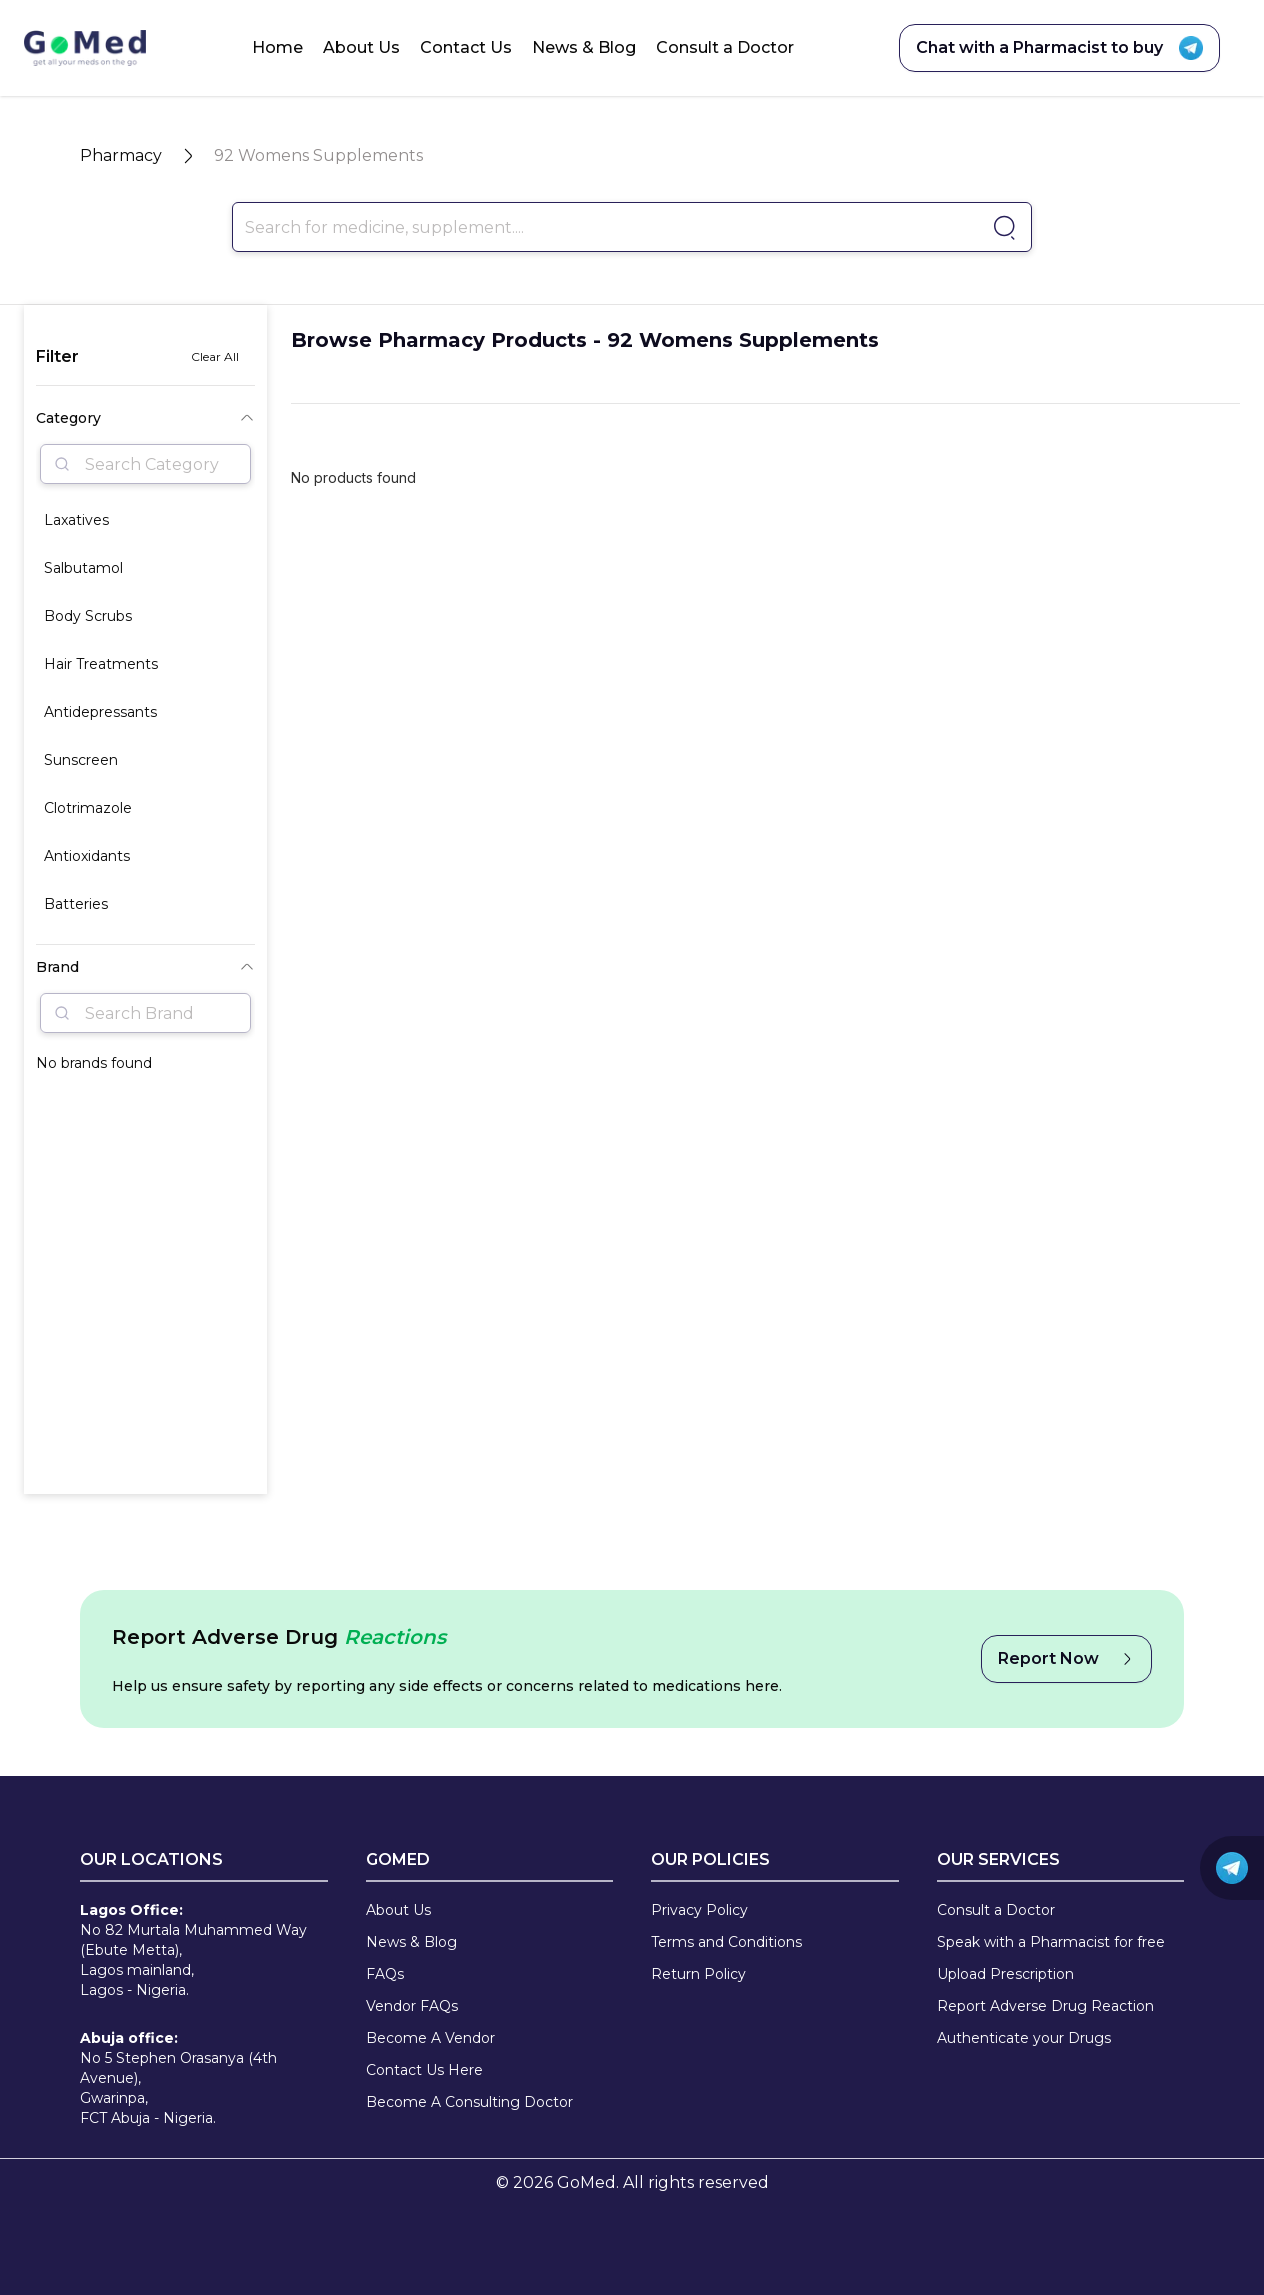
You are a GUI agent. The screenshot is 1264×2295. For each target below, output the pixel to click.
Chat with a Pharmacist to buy (1059, 48)
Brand (145, 967)
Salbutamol (83, 568)
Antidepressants (100, 712)
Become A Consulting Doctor (469, 2102)
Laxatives (76, 520)
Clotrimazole (88, 808)
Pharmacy (121, 155)
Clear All (215, 356)
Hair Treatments (101, 664)
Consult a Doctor (725, 47)
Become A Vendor (430, 2038)
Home (277, 47)
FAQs (385, 1974)
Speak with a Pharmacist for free (1051, 1942)
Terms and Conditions (726, 1942)
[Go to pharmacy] (1001, 227)
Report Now (1066, 1658)
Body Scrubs (88, 616)
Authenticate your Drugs (1024, 2038)
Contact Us (466, 47)
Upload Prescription (1005, 1974)
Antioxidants (87, 856)
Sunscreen (81, 760)
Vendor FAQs (412, 2006)
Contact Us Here (424, 2070)
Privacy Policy (699, 1910)
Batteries (76, 904)
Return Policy (698, 1974)
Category (145, 418)
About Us (361, 47)
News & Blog (584, 47)
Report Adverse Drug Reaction (1045, 2006)
